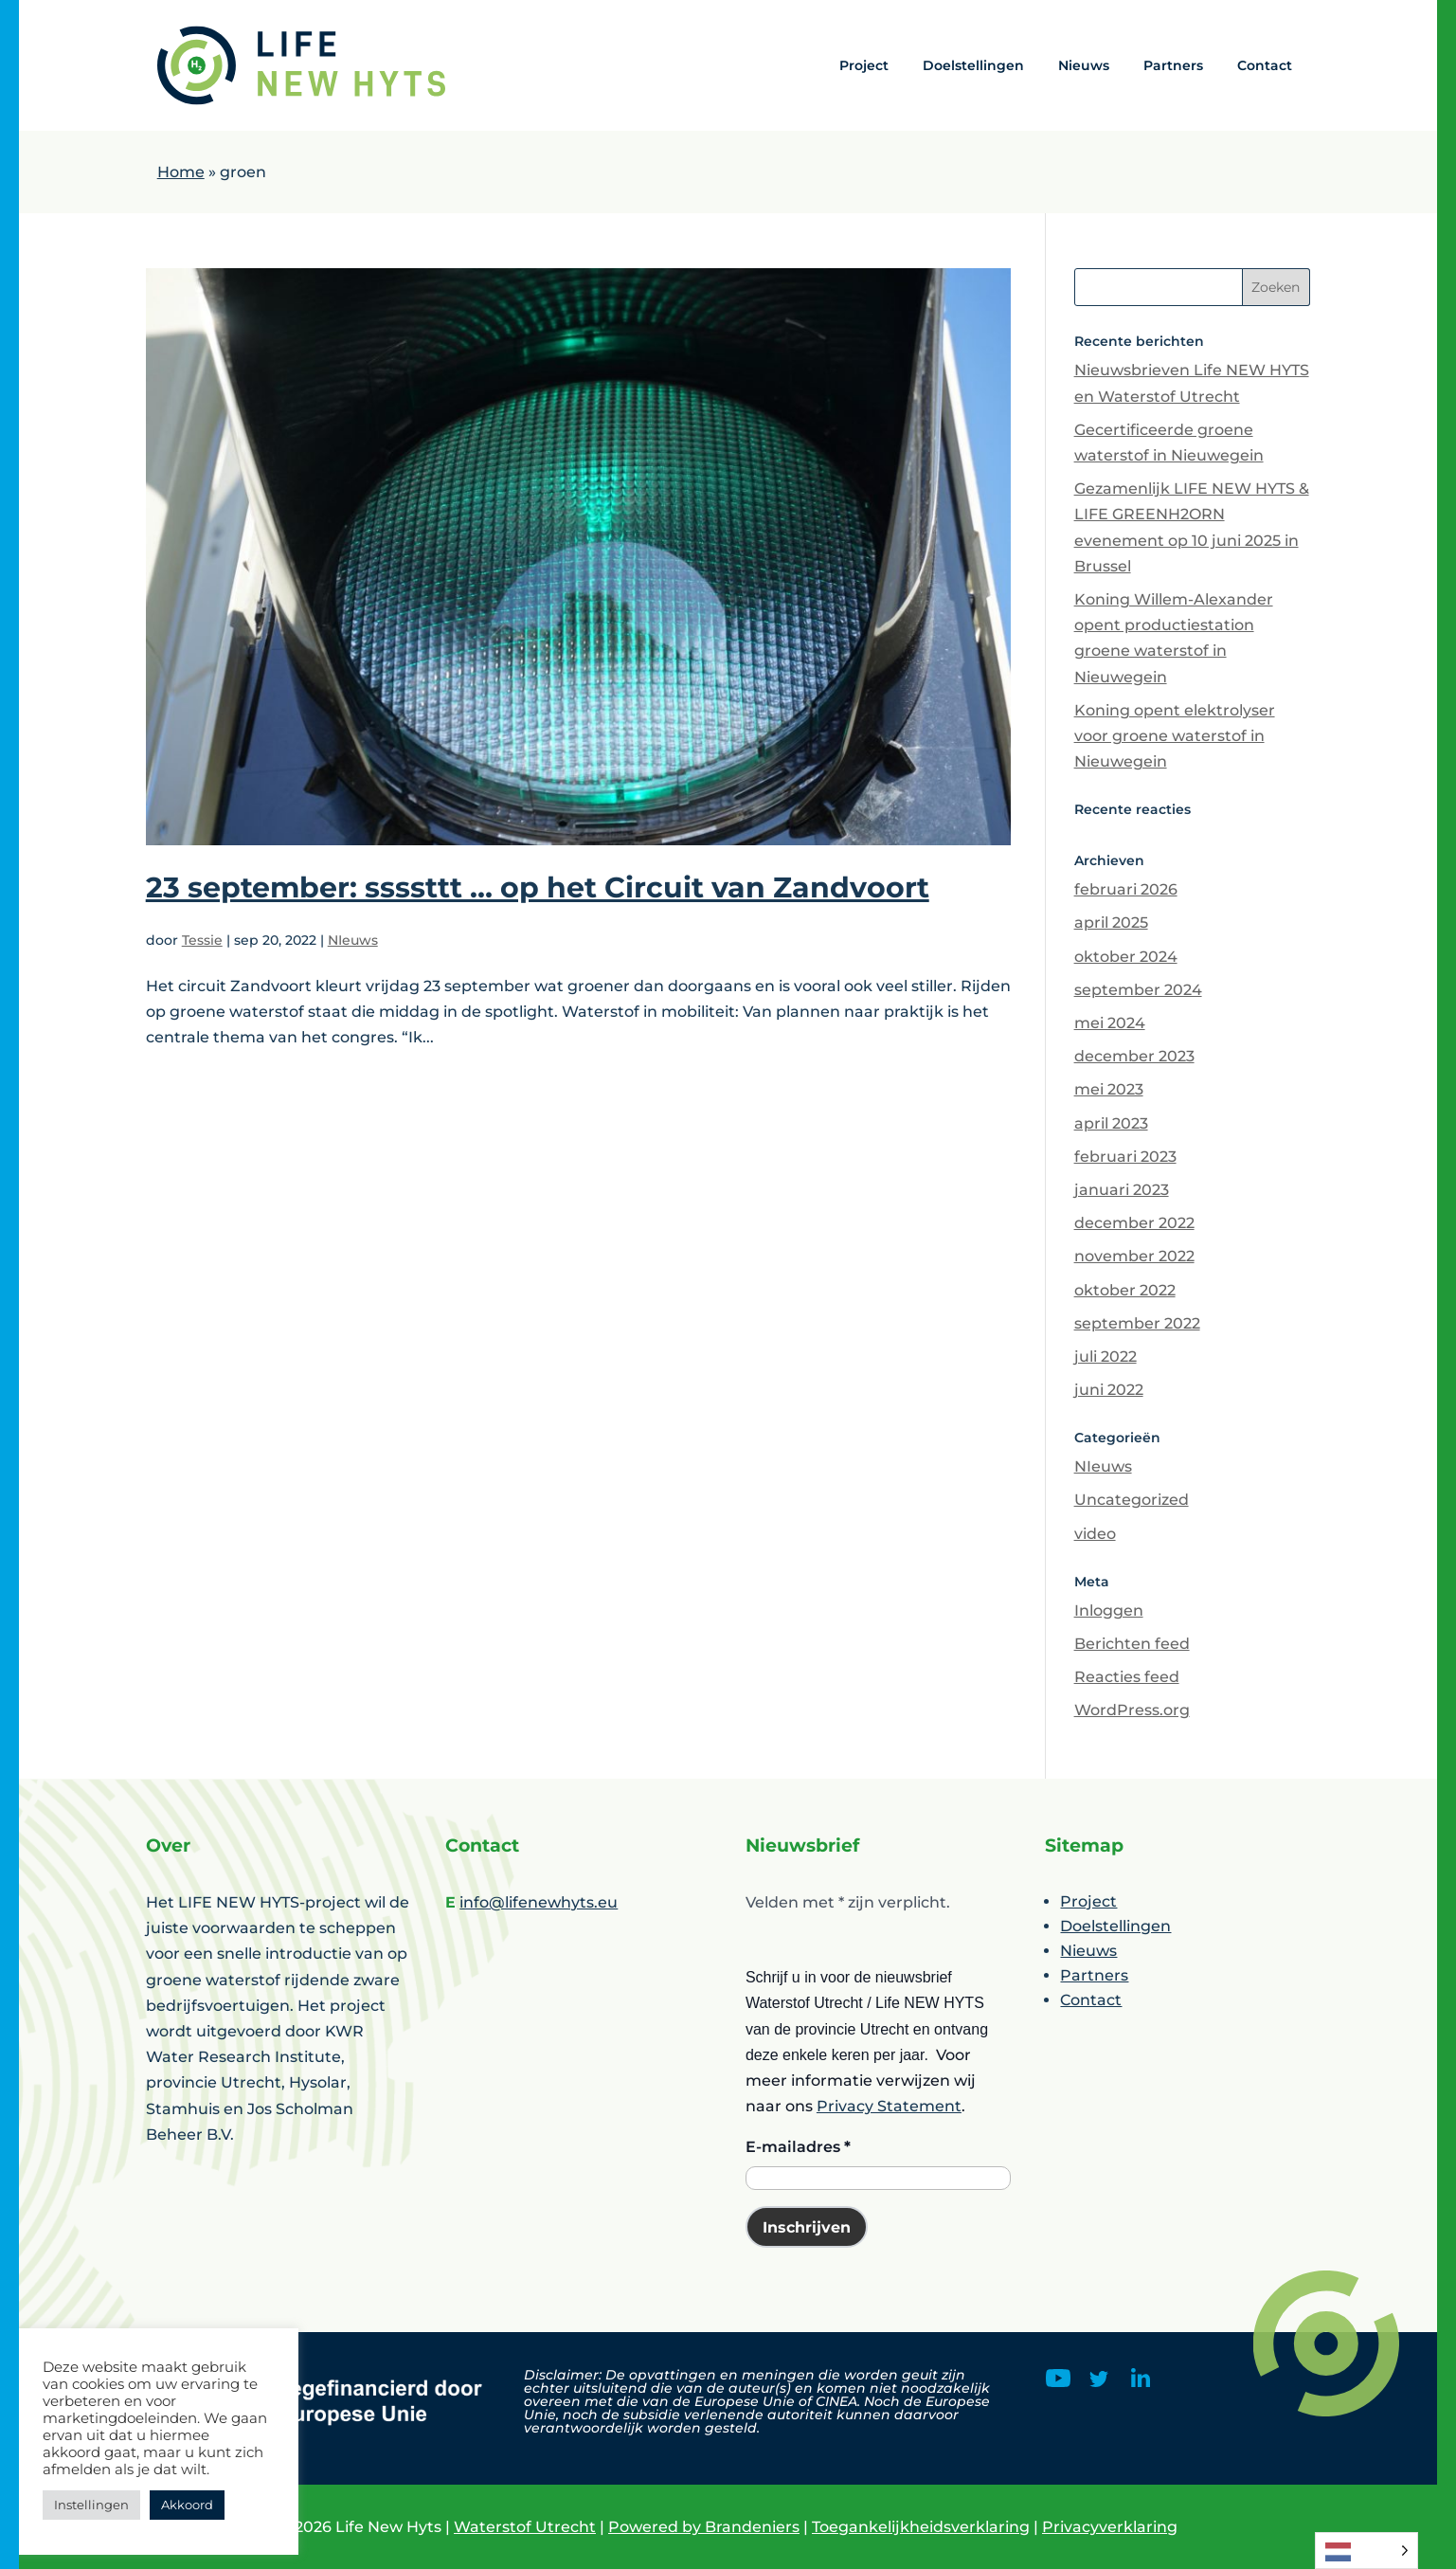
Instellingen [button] (91, 2504)
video (1095, 1534)
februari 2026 (1125, 889)
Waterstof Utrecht (525, 2527)
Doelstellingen (973, 65)
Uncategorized (1131, 1500)
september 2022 (1137, 1323)
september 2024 (1138, 990)
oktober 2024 (1125, 957)
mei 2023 (1108, 1089)
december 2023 (1134, 1056)
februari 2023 (1125, 1157)
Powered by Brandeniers (704, 2527)
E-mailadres (798, 2147)
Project (864, 65)
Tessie (202, 940)
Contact (1264, 65)
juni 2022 (1108, 1390)
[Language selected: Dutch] (1366, 2550)
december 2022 (1134, 1223)
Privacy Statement (889, 2106)
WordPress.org (1132, 1710)
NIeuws (353, 940)
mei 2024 (1109, 1023)
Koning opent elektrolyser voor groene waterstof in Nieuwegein (1174, 735)
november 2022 (1134, 1256)
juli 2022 (1105, 1357)
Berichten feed (1132, 1644)
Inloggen (1108, 1610)
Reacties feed (1126, 1677)
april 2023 (1111, 1123)
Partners (1173, 65)
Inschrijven (807, 2227)
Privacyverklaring (1109, 2527)
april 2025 (1111, 923)
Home (181, 172)
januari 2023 (1121, 1190)
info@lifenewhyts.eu (538, 1902)
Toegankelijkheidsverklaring (921, 2527)
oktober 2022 (1125, 1290)
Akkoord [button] (187, 2504)
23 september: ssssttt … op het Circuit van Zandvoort (537, 887)
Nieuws (1083, 65)
